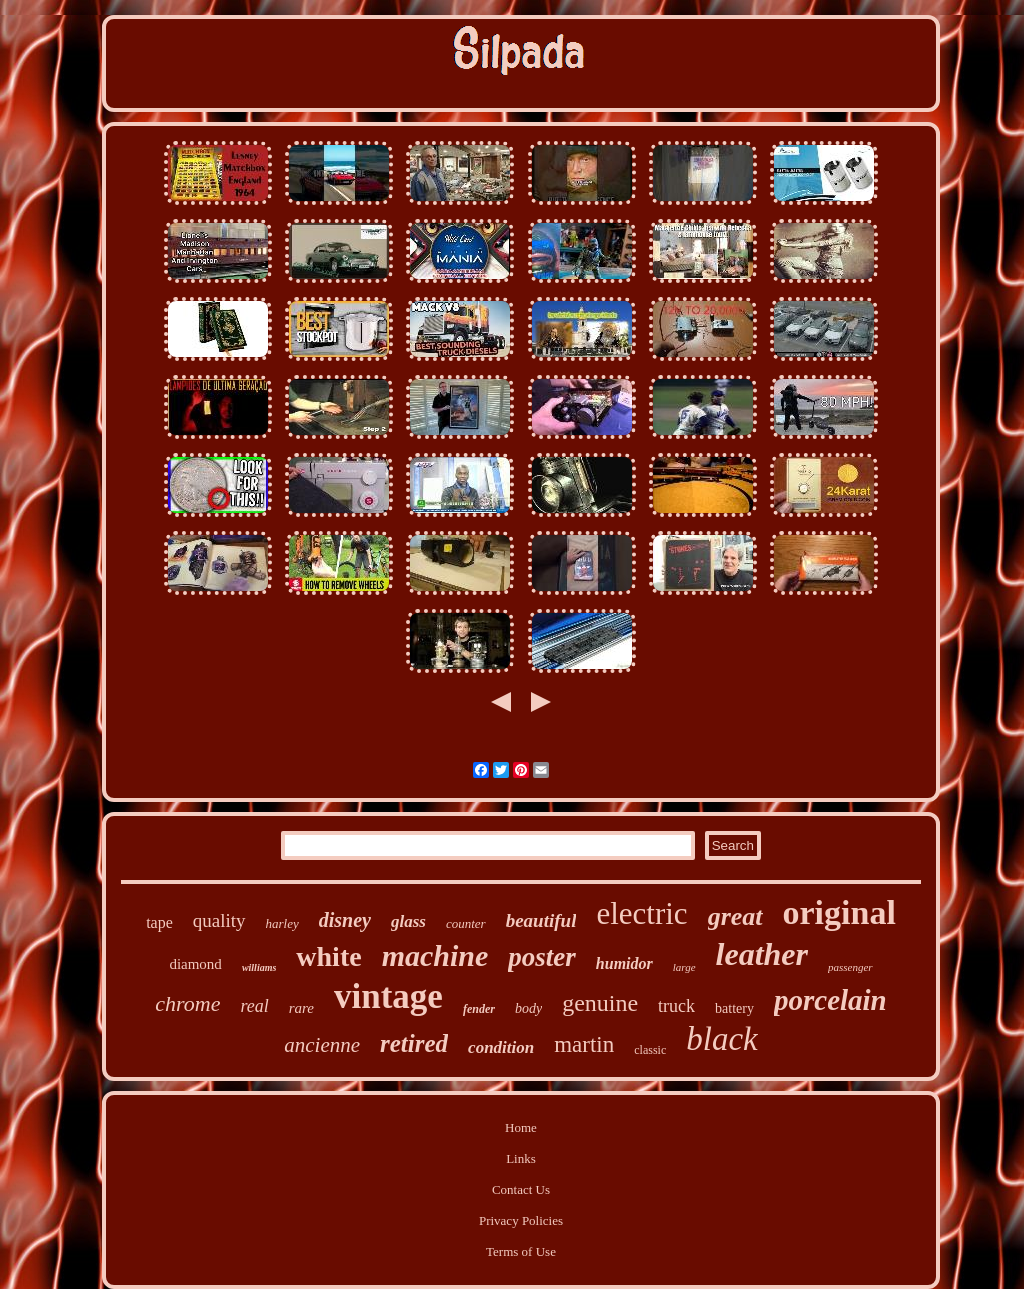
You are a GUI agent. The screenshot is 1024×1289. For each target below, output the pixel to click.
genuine (600, 1003)
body (528, 1008)
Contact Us (521, 1189)
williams (259, 967)
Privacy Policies (521, 1220)
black (721, 1039)
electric (641, 913)
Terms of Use (521, 1251)
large (684, 967)
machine (435, 955)
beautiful (541, 920)
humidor (624, 963)
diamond (195, 964)
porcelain (830, 1000)
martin (584, 1044)
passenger (850, 967)
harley (282, 923)
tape (159, 922)
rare (301, 1008)
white (328, 956)
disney (345, 920)
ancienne (322, 1045)
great (735, 916)
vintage (388, 996)
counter (466, 923)
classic (650, 1050)
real (254, 1006)
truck (676, 1006)
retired (414, 1043)
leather (762, 954)
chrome (187, 1003)
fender (479, 1009)
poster (542, 957)
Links (521, 1158)
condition (501, 1047)
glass (408, 921)
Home (521, 1127)
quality (219, 920)
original (839, 912)
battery (734, 1008)
